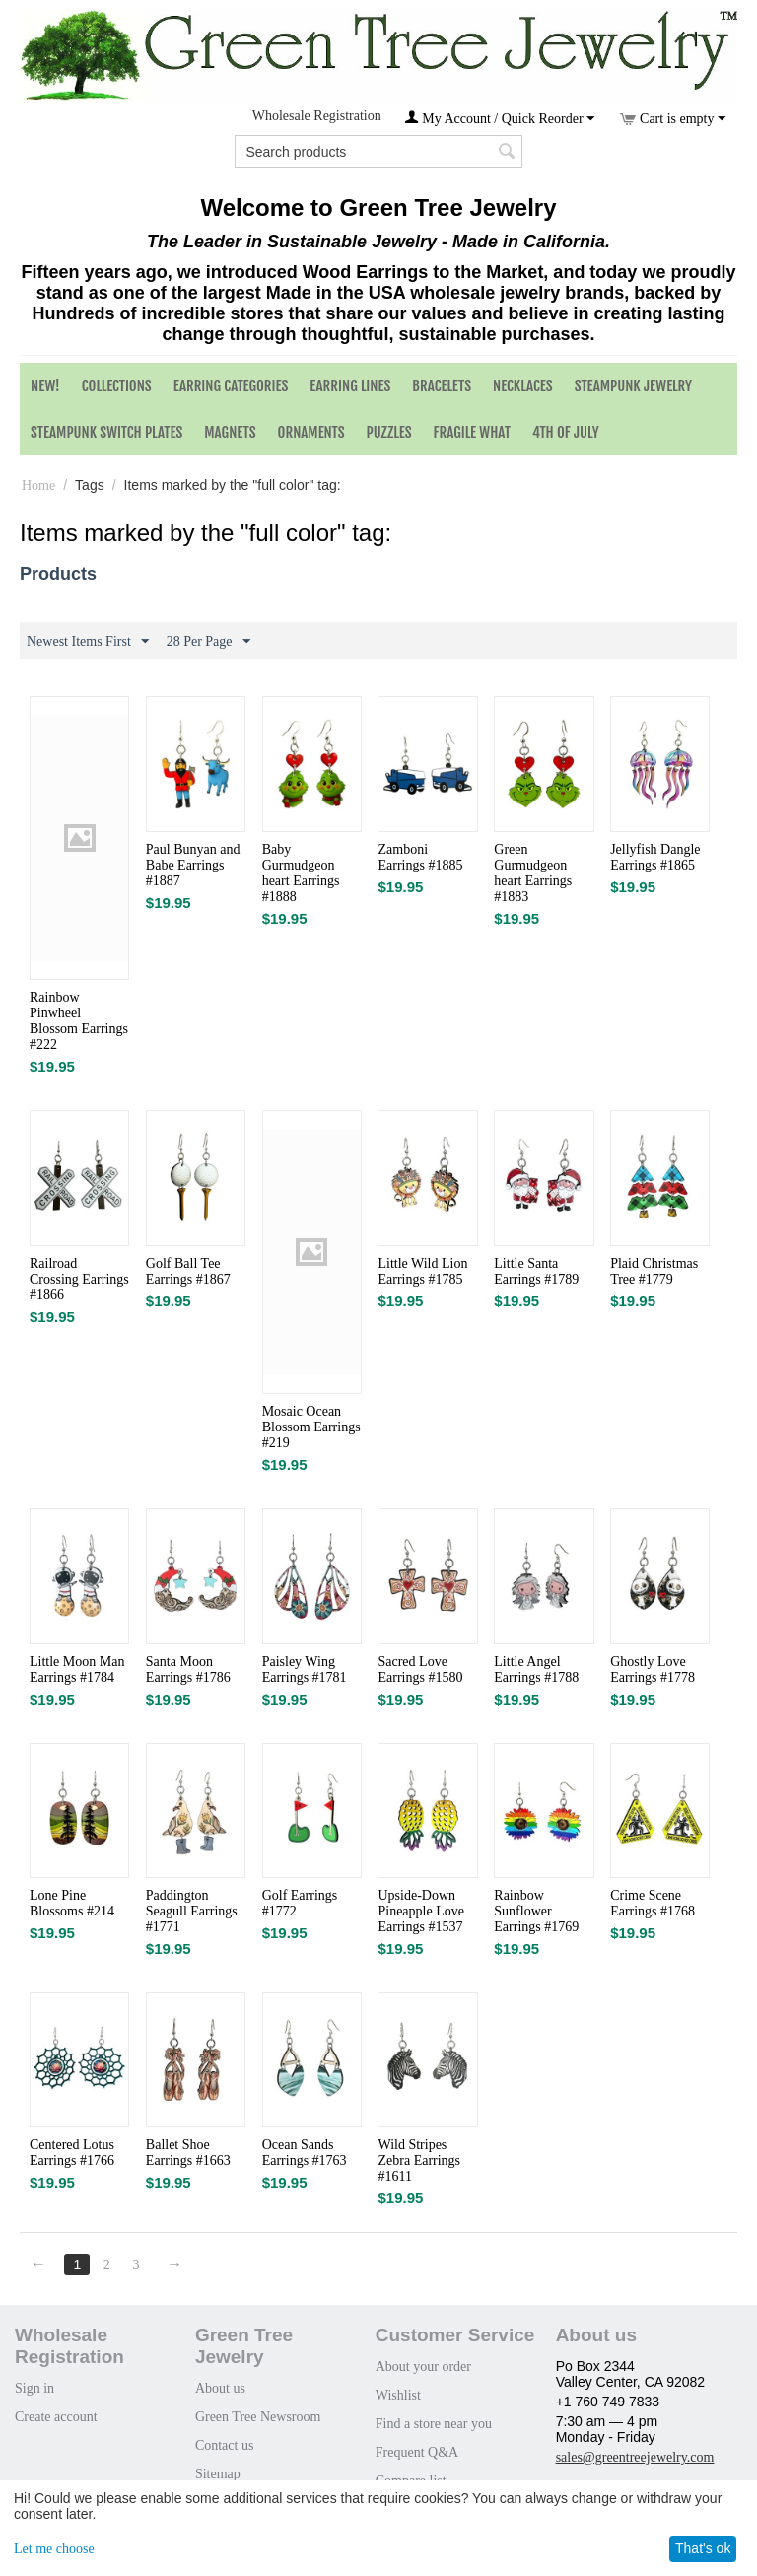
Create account (56, 2416)
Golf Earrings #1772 (300, 1903)
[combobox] (378, 151)
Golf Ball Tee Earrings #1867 (188, 1271)
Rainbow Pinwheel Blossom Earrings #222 (79, 1021)
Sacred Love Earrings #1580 (420, 1669)
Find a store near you (434, 2423)
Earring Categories (231, 386)
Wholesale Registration (316, 115)
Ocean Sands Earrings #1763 (304, 2152)
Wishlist (398, 2395)
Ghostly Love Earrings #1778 (652, 1669)
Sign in (34, 2388)
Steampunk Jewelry (633, 386)
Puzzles (389, 432)
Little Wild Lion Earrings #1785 (422, 1271)
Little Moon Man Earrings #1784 (77, 1669)
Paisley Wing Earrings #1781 (304, 1669)
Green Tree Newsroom (258, 2416)
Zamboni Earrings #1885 (420, 857)
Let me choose (54, 2548)
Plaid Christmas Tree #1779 (654, 1271)
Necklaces (523, 386)
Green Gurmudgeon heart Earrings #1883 (533, 873)
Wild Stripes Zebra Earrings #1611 (419, 2160)
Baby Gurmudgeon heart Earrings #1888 (301, 873)
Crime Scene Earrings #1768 (652, 1903)
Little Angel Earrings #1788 (536, 1669)
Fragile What (472, 432)
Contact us (224, 2445)
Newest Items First (88, 642)
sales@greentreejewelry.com (635, 2457)
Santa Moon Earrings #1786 (188, 1669)
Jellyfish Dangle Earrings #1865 (655, 857)
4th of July (565, 432)
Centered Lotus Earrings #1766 (72, 2152)
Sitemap (218, 2474)
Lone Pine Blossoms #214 (72, 1903)
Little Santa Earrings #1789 (536, 1271)
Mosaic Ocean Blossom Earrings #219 (311, 1427)
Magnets (229, 432)
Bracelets (441, 386)
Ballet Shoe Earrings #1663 (188, 2152)
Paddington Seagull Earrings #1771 (192, 1911)
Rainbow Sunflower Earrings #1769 (536, 1911)
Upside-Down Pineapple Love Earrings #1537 (420, 1911)
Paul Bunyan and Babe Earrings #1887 (193, 865)
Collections (117, 386)
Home (38, 485)
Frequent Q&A (417, 2452)
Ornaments (311, 432)
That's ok (702, 2548)
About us (220, 2388)
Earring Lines (350, 386)
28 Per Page (208, 642)
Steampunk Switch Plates (106, 432)
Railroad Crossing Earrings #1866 (79, 1279)
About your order (423, 2366)
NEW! (45, 386)
